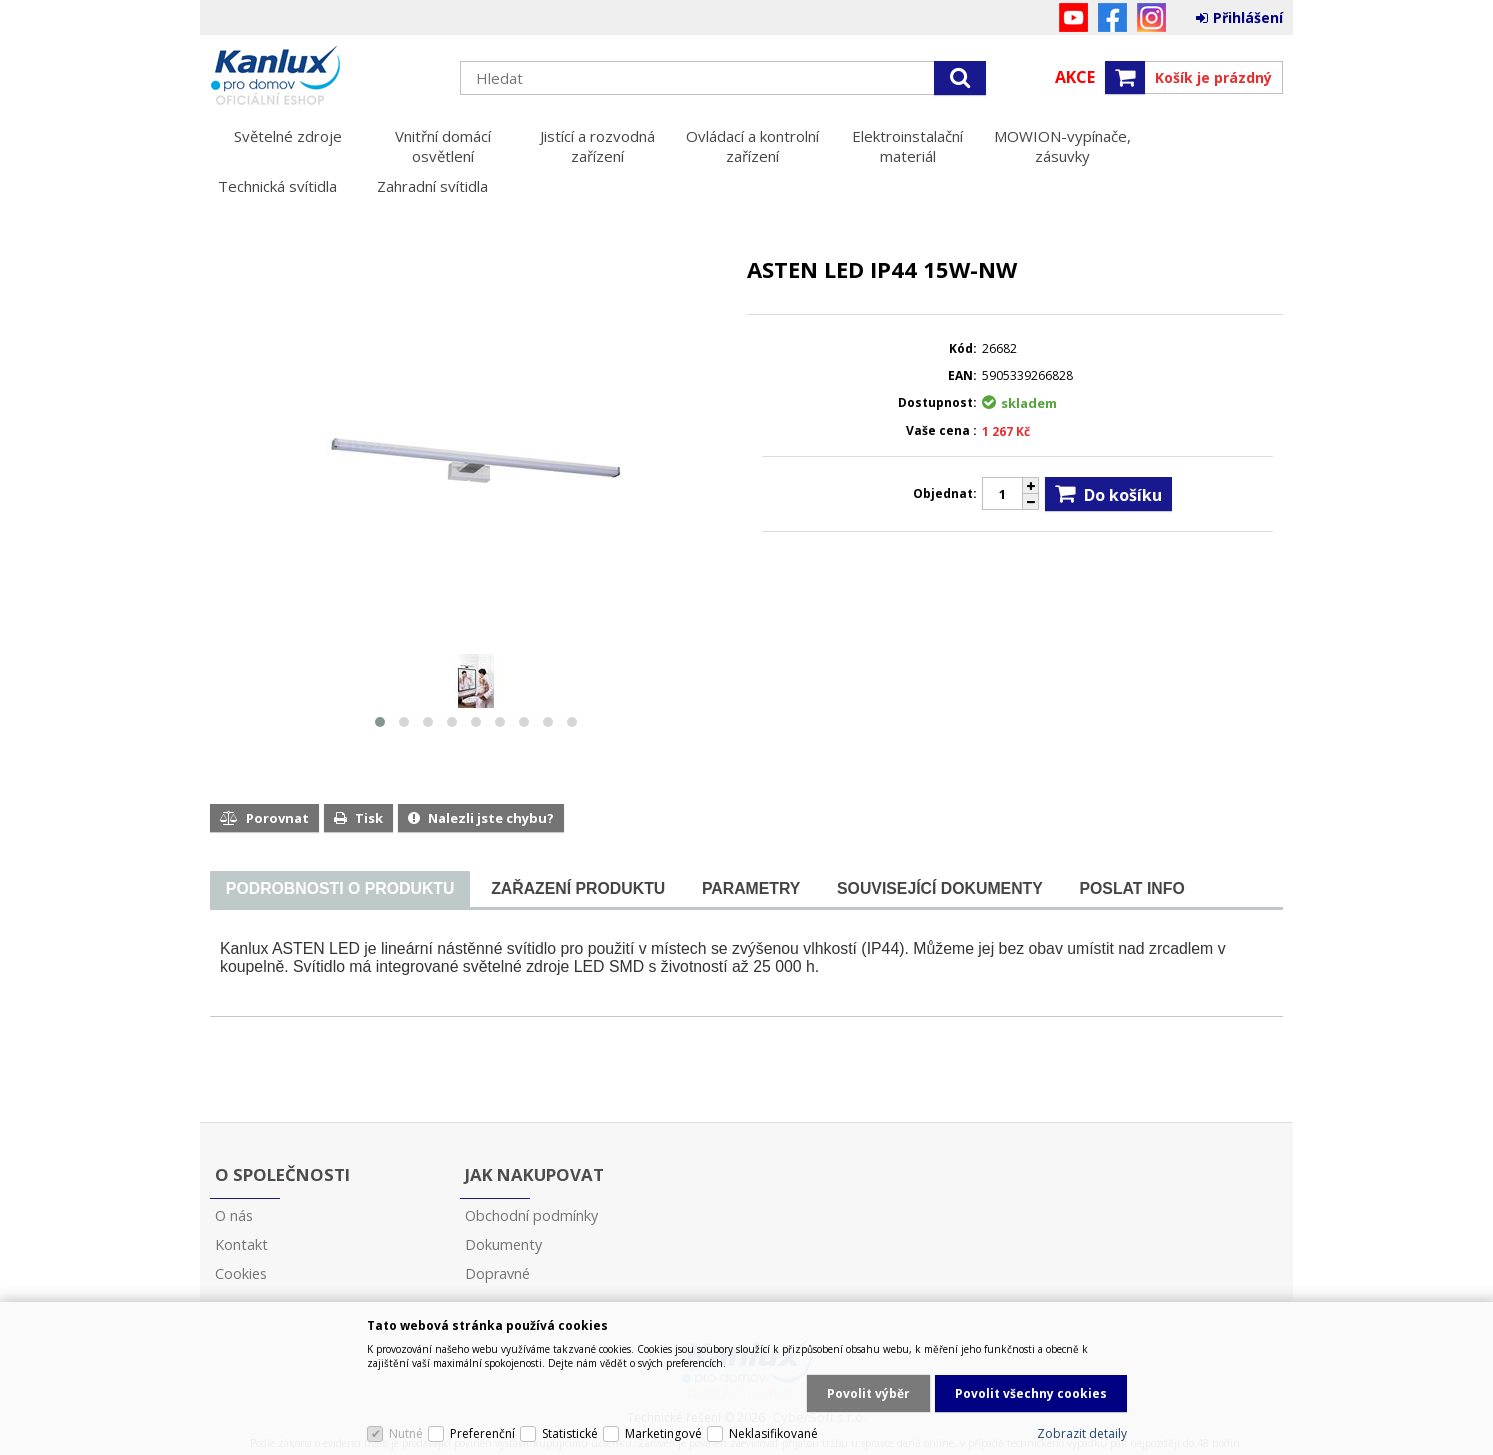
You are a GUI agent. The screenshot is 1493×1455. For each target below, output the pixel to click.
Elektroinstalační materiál (907, 146)
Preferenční (482, 1433)
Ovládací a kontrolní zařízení (752, 146)
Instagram (1151, 17)
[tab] (340, 889)
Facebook (1112, 17)
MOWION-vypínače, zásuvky (1062, 146)
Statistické (570, 1433)
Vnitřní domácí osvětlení (443, 146)
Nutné (406, 1433)
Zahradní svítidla (432, 186)
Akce (1075, 77)
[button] (380, 722)
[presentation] (340, 889)
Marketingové (663, 1433)
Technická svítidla (277, 186)
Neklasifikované (773, 1433)
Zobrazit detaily (1082, 1433)
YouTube (1073, 17)
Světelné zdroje (288, 136)
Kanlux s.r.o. (325, 77)
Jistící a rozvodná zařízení (597, 146)
